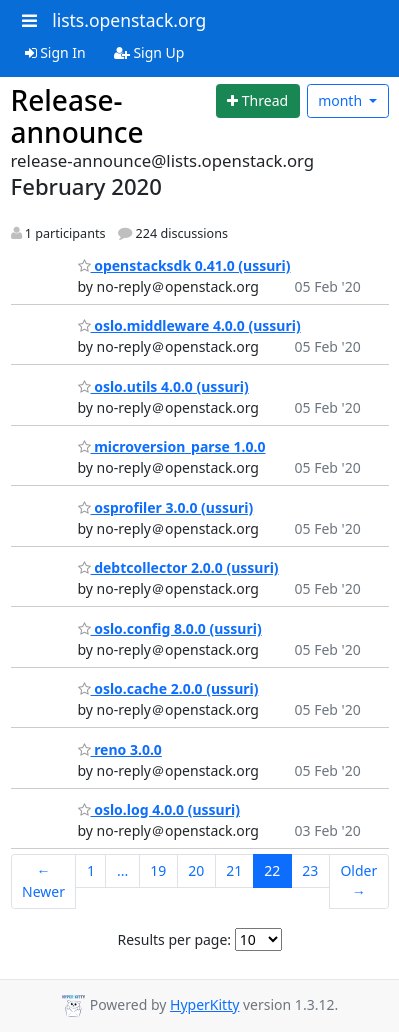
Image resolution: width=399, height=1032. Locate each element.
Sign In (55, 52)
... (122, 870)
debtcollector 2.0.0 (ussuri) (178, 567)
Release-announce (77, 116)
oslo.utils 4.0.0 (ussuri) (163, 386)
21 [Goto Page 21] (234, 870)
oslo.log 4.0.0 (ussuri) (159, 809)
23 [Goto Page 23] (310, 870)
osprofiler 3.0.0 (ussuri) (166, 507)
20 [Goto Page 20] (196, 870)
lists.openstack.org (129, 20)
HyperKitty (204, 1004)
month (342, 100)
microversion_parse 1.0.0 (172, 446)
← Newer (43, 881)
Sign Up (149, 52)
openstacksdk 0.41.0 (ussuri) (184, 265)
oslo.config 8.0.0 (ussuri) (170, 628)
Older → (358, 881)
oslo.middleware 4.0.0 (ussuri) (189, 325)
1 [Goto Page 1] (91, 870)
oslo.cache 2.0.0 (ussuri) (168, 688)
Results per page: (174, 939)
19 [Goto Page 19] (158, 870)
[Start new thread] (258, 101)
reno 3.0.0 (120, 749)
